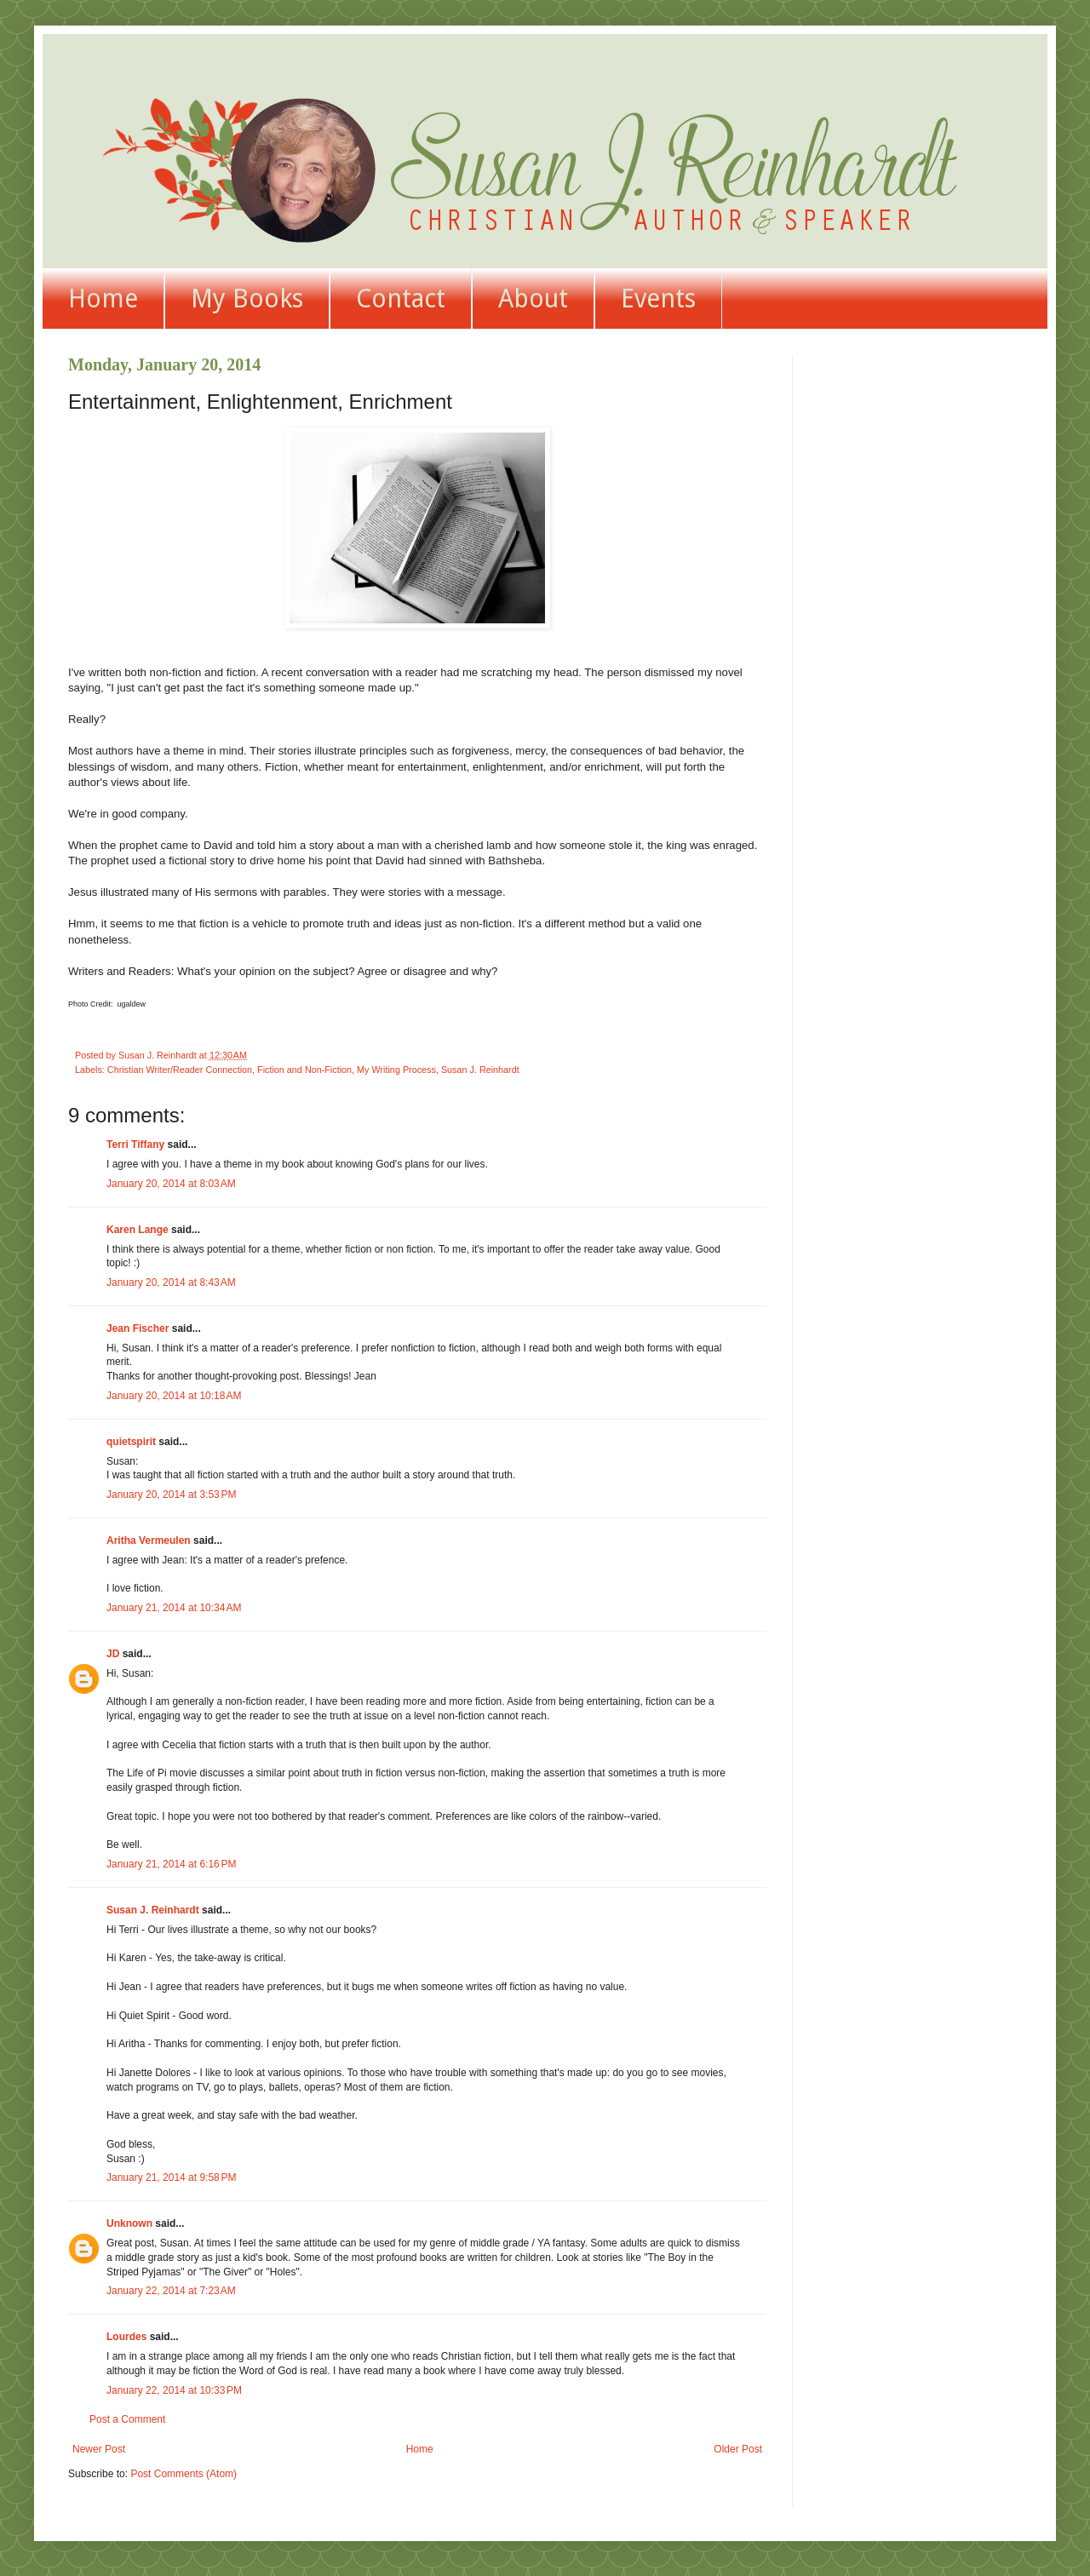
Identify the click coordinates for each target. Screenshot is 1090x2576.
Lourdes (126, 2337)
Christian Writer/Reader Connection (179, 1069)
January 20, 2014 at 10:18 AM (173, 1396)
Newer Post (98, 2449)
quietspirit (131, 1442)
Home (103, 298)
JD (112, 1654)
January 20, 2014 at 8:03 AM (171, 1184)
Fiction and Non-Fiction (304, 1069)
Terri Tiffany (135, 1144)
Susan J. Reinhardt (480, 1069)
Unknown (129, 2223)
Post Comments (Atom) (183, 2474)
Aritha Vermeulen (148, 1540)
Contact (400, 298)
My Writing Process (396, 1069)
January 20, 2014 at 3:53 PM (171, 1494)
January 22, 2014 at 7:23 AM (171, 2291)
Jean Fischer (137, 1328)
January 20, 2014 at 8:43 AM (171, 1282)
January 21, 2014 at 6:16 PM (171, 1864)
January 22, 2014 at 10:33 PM (174, 2390)
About (533, 298)
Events (658, 298)
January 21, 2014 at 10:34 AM (173, 1608)
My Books (247, 298)
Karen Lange (137, 1230)
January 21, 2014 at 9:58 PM (171, 2177)
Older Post (738, 2449)
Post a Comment (127, 2419)
